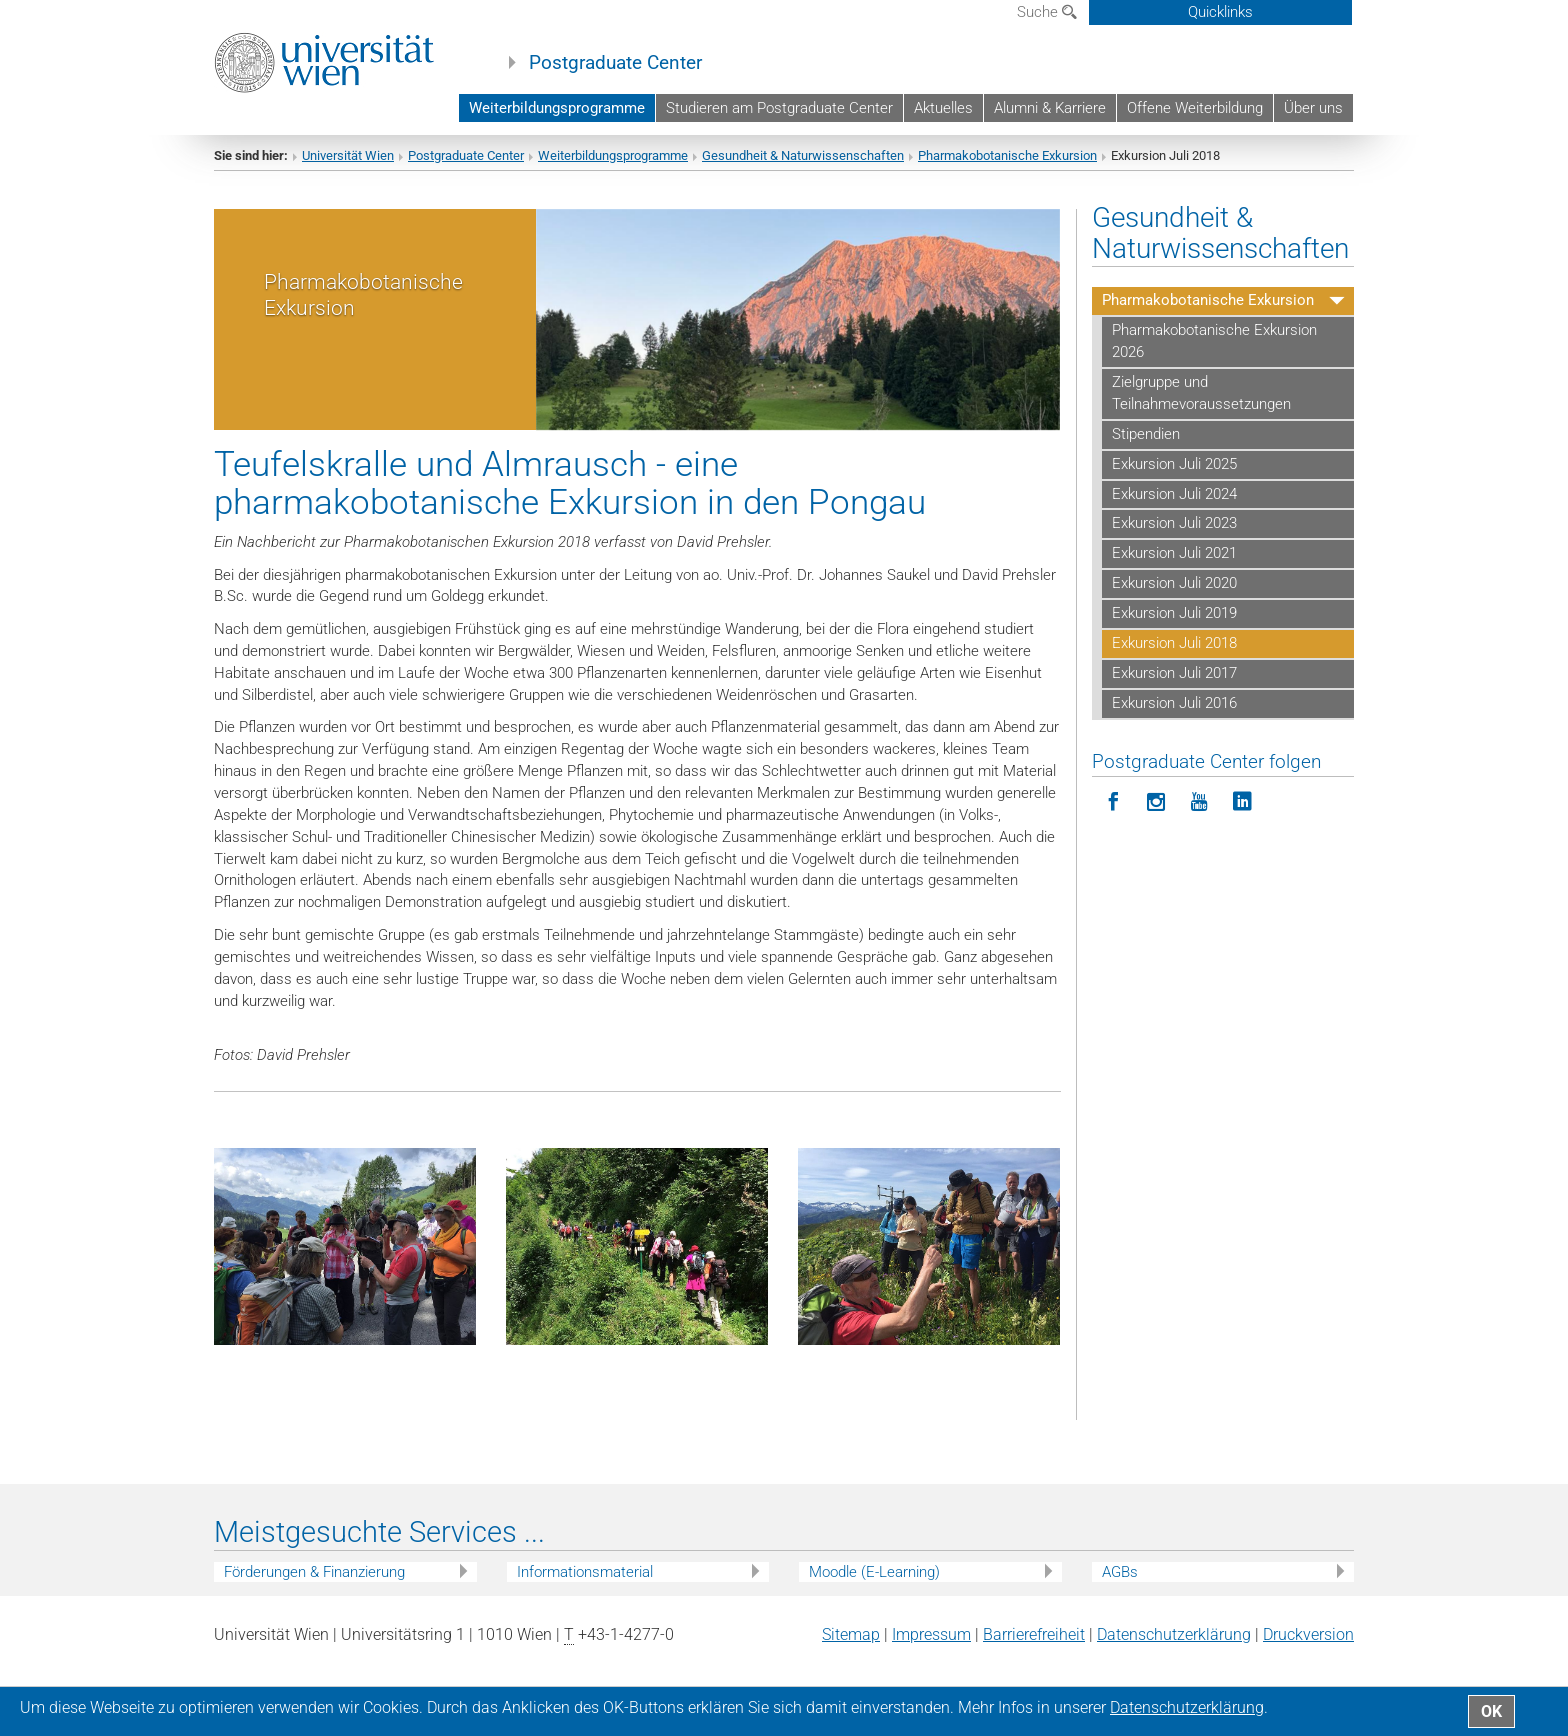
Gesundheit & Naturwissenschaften (803, 172)
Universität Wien (348, 172)
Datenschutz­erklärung (1174, 1652)
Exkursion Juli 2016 (1174, 720)
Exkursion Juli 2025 (1174, 481)
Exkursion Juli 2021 (1174, 571)
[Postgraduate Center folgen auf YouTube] (1199, 820)
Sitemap (851, 1652)
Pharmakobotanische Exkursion (1007, 172)
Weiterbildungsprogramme (557, 108)
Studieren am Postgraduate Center (779, 108)
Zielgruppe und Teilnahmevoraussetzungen (1201, 410)
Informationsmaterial (585, 1589)
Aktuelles (943, 108)
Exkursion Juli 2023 (1174, 541)
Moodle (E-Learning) (874, 1589)
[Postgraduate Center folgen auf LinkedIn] (1242, 820)
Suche (1047, 12)
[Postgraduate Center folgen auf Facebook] (1113, 820)
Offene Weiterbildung (1195, 108)
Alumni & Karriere (1050, 108)
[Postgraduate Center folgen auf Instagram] (1156, 820)
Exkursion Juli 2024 (1174, 511)
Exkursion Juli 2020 (1174, 601)
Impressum (931, 1652)
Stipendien (1146, 451)
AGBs (1120, 1589)
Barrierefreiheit (1034, 1652)
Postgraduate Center (615, 63)
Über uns (1313, 108)
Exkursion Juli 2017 (1174, 690)
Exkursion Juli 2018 (1174, 660)
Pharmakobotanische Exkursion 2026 (1214, 359)
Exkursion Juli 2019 (1174, 630)
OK (1491, 1711)
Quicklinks (1220, 12)
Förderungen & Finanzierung (314, 1589)
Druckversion (1308, 1652)
